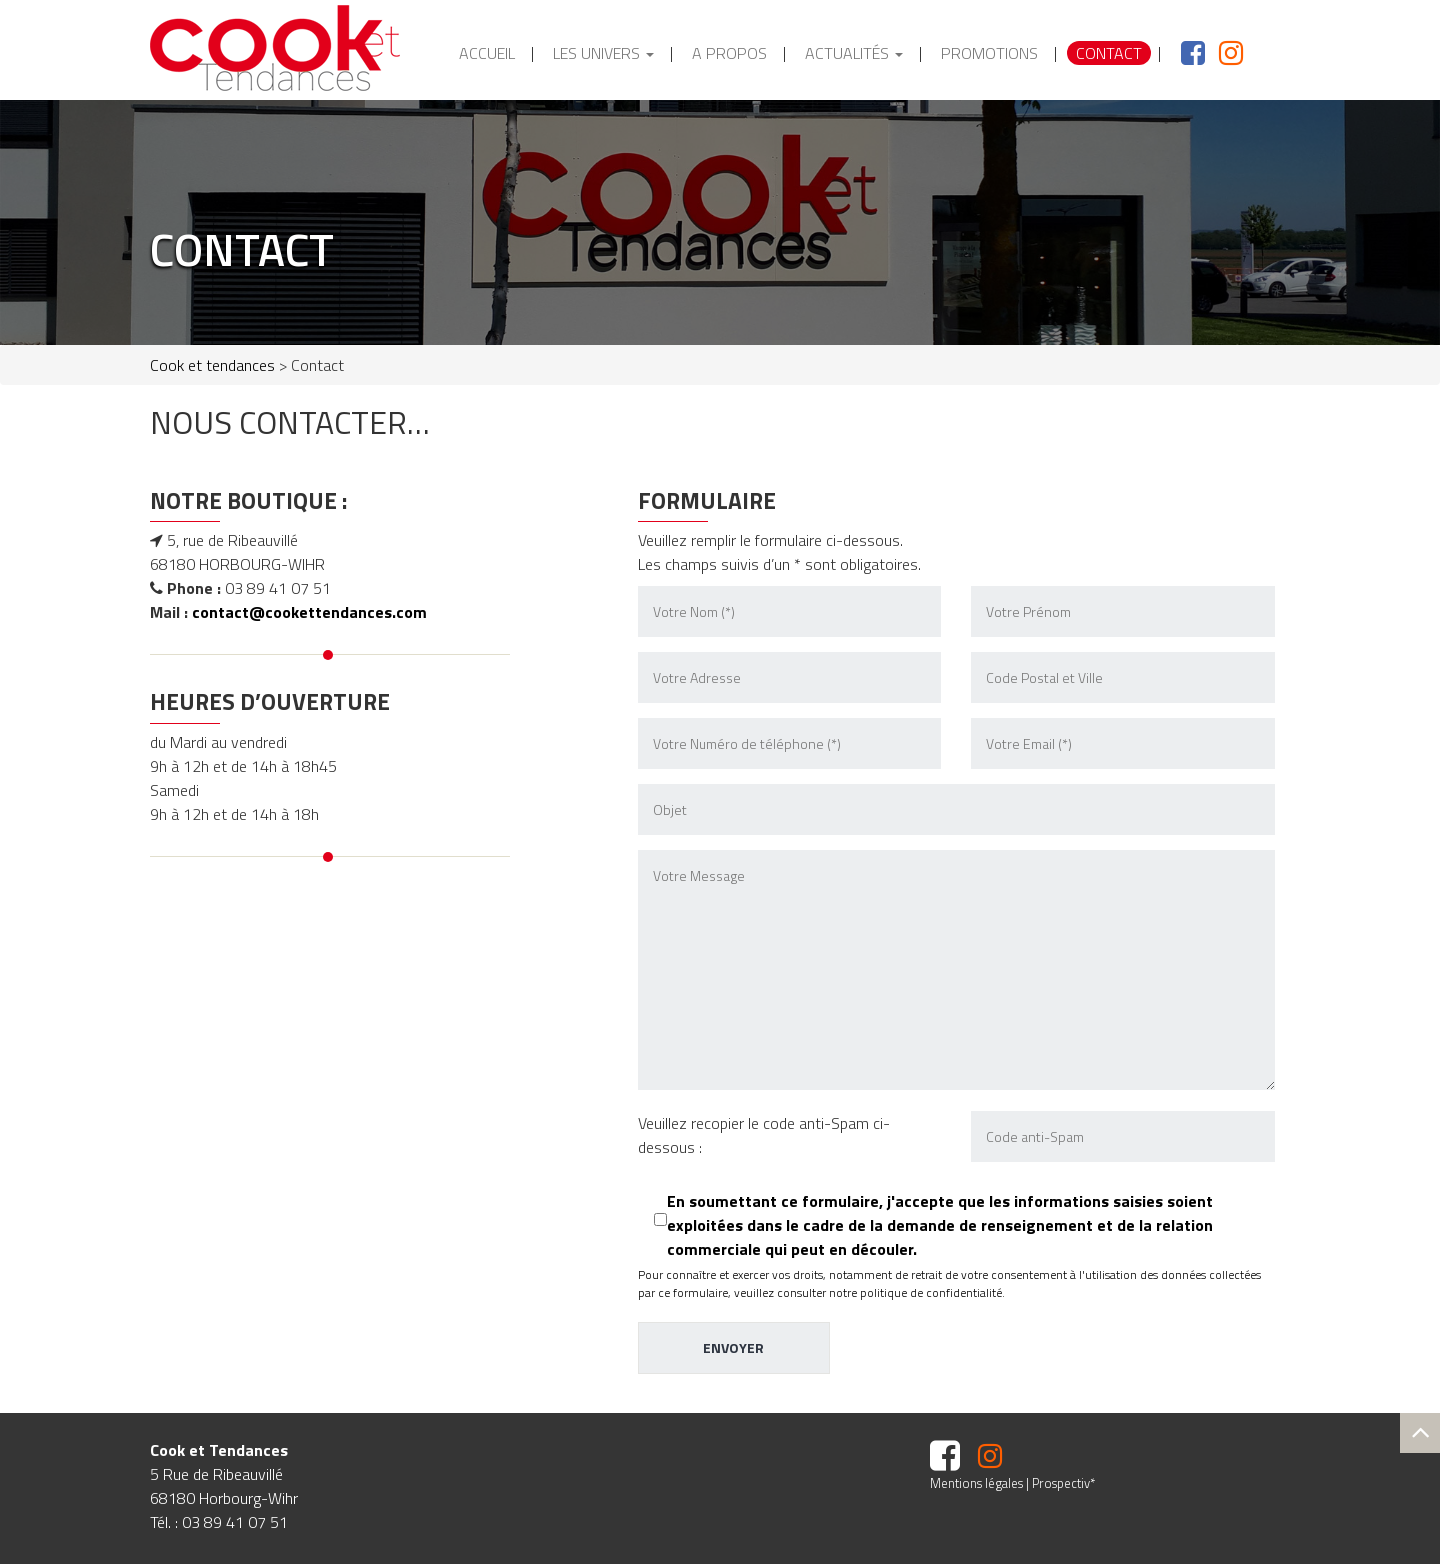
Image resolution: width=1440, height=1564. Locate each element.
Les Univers (603, 53)
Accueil (487, 53)
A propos (729, 53)
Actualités (854, 53)
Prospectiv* (1063, 1483)
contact (220, 612)
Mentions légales (976, 1483)
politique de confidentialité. (932, 1292)
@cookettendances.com (338, 612)
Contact (1109, 53)
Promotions (989, 53)
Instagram (1224, 53)
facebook (1180, 53)
